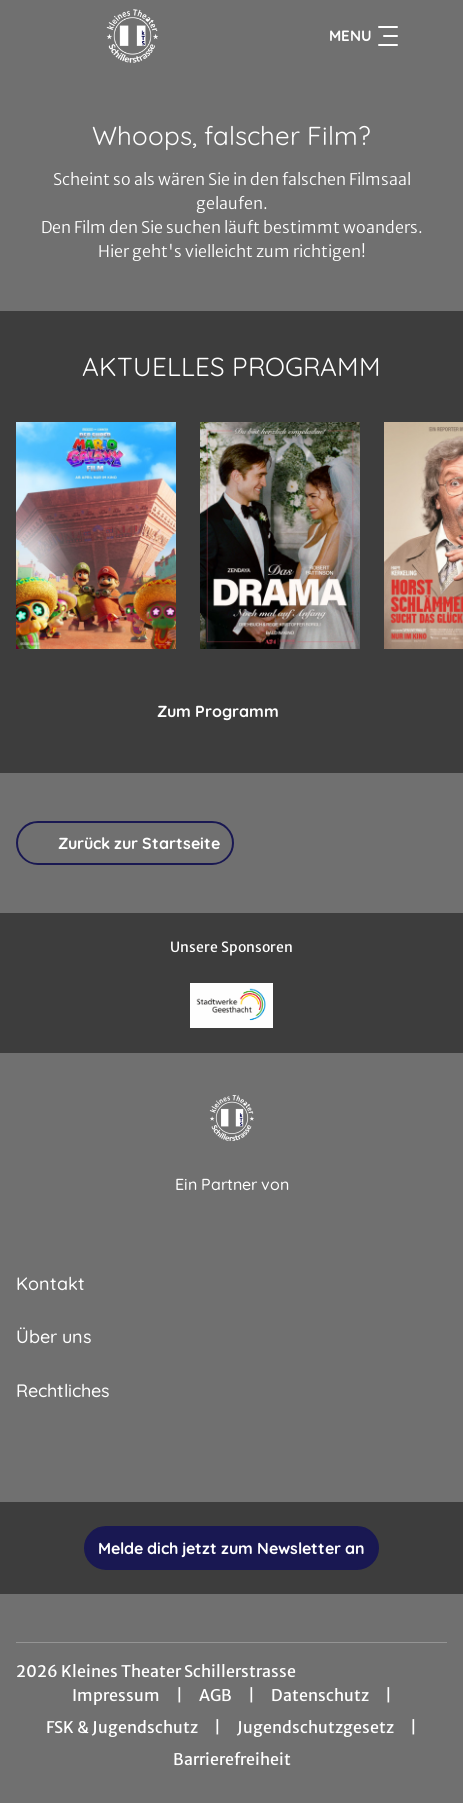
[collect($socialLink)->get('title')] (166, 1458)
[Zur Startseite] (132, 36)
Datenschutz (320, 1695)
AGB (215, 1695)
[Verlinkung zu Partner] (232, 1005)
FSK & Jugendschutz (122, 1727)
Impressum (116, 1695)
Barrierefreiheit (232, 1759)
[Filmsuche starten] (427, 36)
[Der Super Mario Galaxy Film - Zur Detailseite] (96, 535)
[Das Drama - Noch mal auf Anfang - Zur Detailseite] (280, 535)
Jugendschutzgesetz (315, 1727)
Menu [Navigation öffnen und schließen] (363, 36)
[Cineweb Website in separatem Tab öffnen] (232, 1205)
